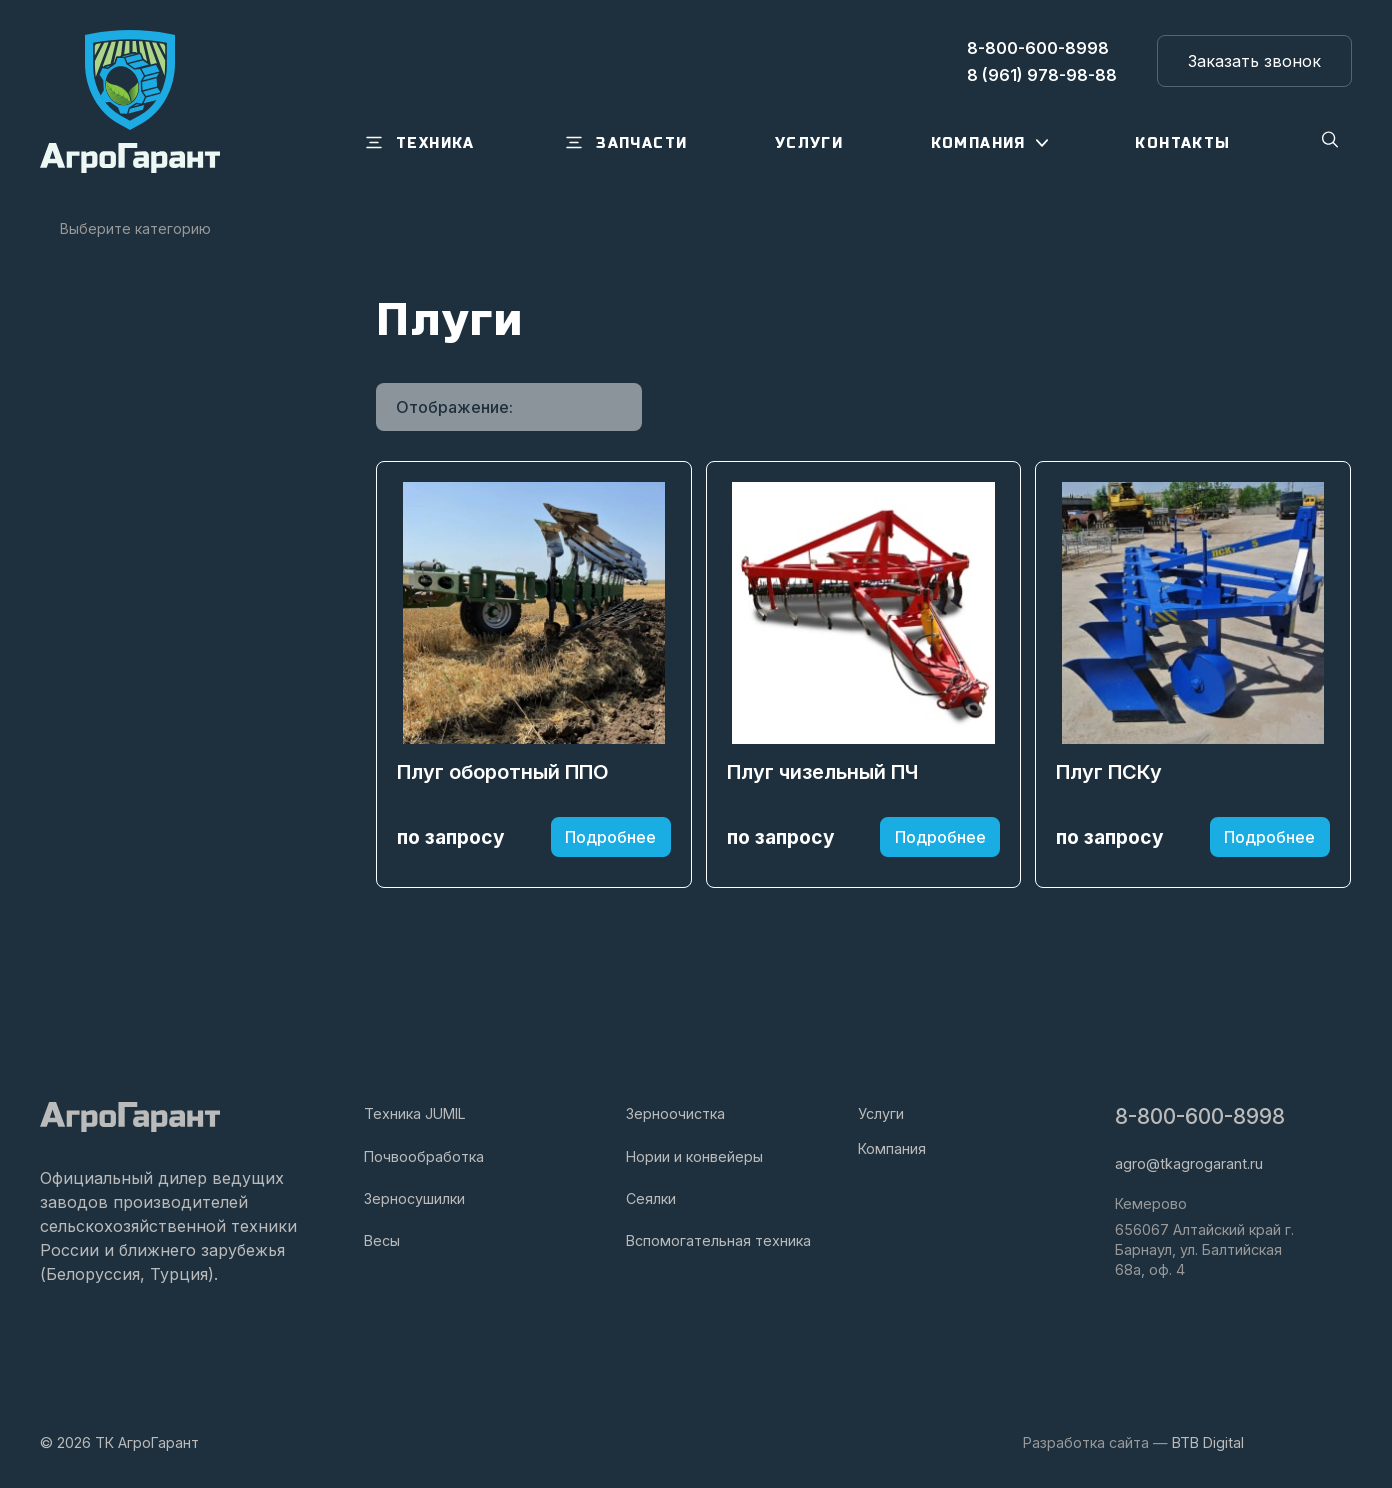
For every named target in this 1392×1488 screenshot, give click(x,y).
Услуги (881, 1113)
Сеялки (651, 1198)
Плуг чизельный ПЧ (822, 774)
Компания (892, 1148)
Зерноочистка (675, 1113)
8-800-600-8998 (1200, 1116)
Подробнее (610, 838)
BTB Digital (1208, 1442)
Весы (382, 1240)
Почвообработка (424, 1156)
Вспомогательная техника (718, 1240)
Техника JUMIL (415, 1113)
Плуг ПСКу (1109, 774)
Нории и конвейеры (694, 1156)
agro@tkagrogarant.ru (1189, 1163)
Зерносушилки (414, 1198)
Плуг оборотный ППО (503, 774)
